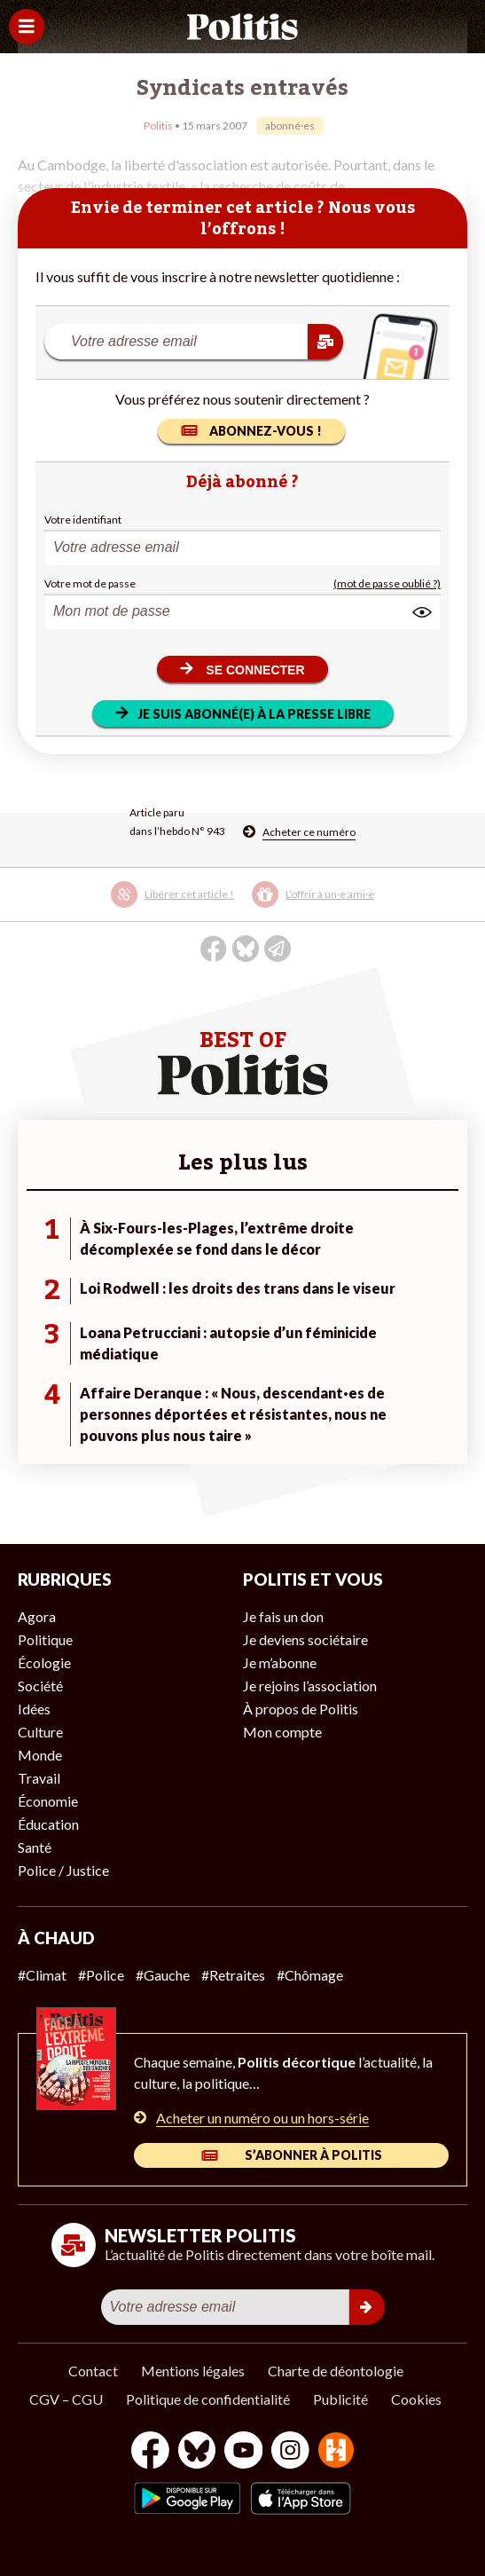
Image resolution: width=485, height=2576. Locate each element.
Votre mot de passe (90, 583)
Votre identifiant (82, 519)
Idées (34, 1708)
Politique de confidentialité (208, 2399)
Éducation (48, 1824)
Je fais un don (283, 1616)
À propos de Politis (300, 1708)
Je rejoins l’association (310, 1685)
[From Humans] (336, 2452)
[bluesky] (196, 2452)
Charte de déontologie (335, 2370)
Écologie (44, 1662)
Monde (40, 1754)
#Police (101, 1974)
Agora (37, 1616)
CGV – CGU (66, 2399)
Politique (45, 1639)
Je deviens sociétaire (305, 1639)
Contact (93, 2370)
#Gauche (163, 1974)
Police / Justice (63, 1870)
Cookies (416, 2399)
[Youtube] (243, 2452)
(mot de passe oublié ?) (387, 583)
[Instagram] (290, 2452)
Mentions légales (193, 2370)
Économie (48, 1800)
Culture (40, 1731)
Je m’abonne (280, 1662)
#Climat (42, 1974)
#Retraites (233, 1974)
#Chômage (310, 1974)
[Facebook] (150, 2452)
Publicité (340, 2399)
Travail (39, 1777)
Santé (34, 1847)
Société (40, 1685)
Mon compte (282, 1731)
